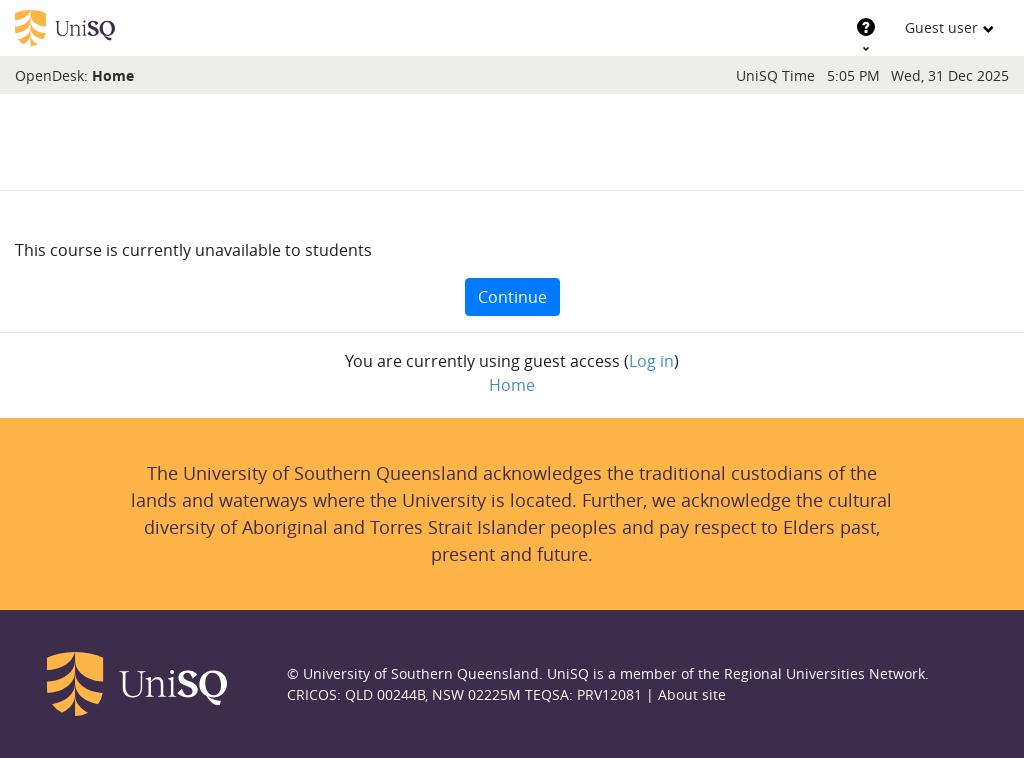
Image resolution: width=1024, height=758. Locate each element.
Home (113, 75)
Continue (512, 297)
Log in (651, 361)
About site (692, 694)
